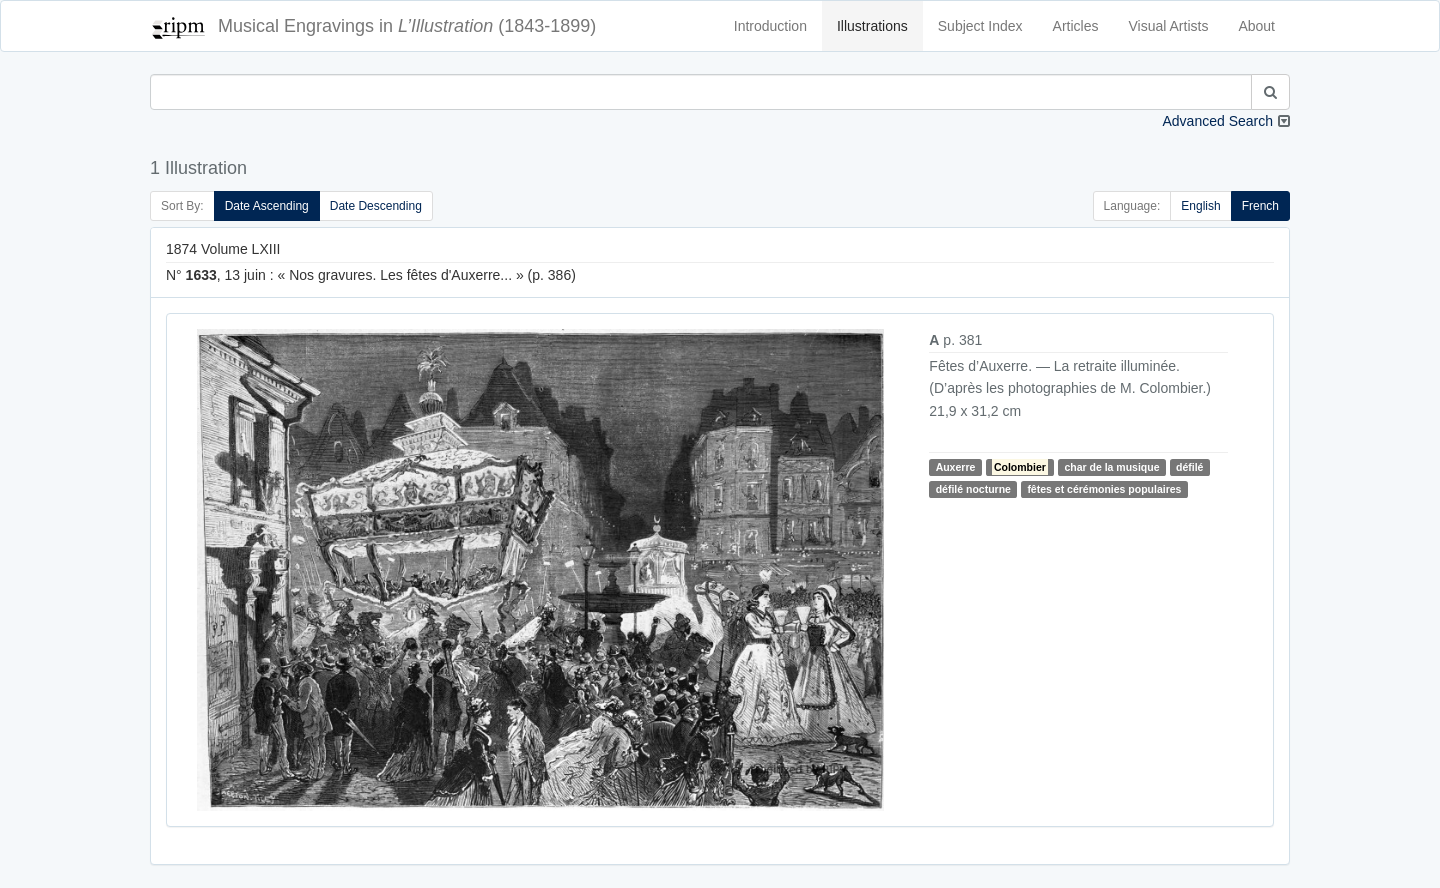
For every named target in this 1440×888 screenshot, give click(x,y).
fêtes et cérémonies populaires (1104, 489)
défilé (1189, 467)
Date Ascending (267, 206)
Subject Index (980, 26)
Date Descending (376, 206)
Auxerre (956, 467)
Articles (1076, 26)
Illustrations (872, 26)
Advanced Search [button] (1217, 121)
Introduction (770, 26)
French (1260, 206)
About (1256, 26)
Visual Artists (1169, 26)
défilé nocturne (973, 489)
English (1200, 206)
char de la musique (1111, 467)
